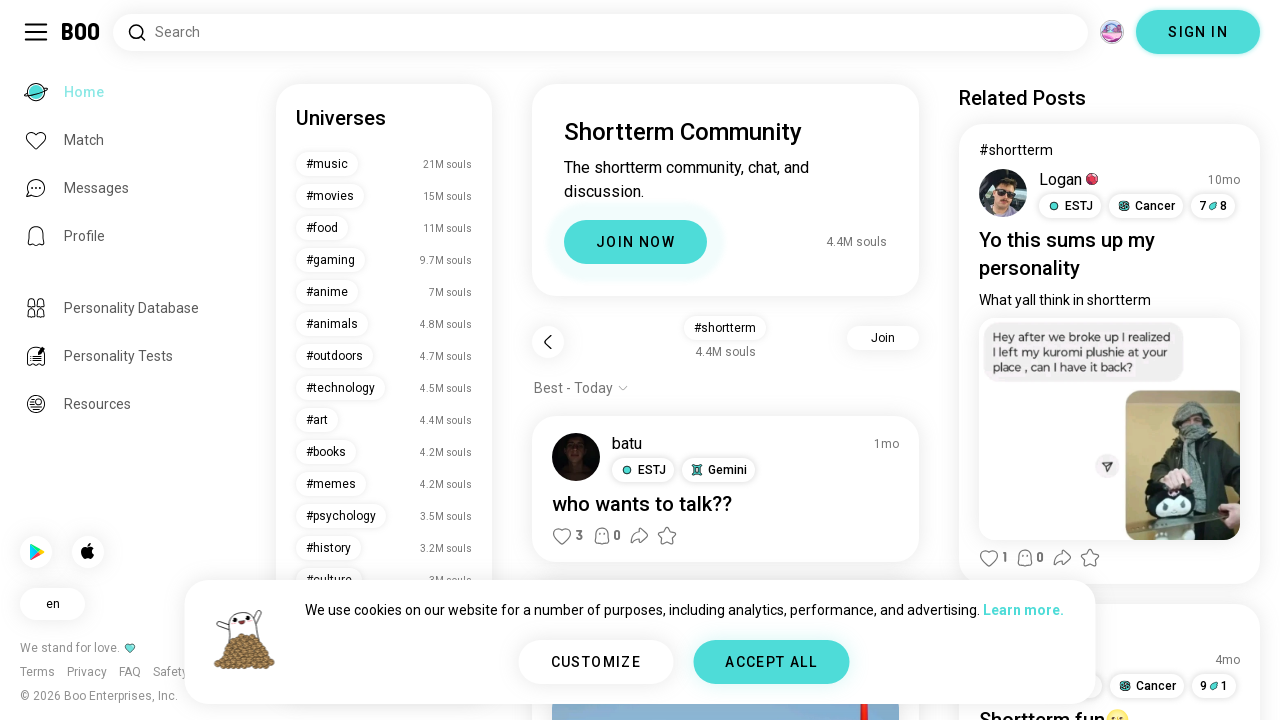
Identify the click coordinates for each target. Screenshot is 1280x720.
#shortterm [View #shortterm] (1016, 150)
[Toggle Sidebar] (36, 32)
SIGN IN (1198, 32)
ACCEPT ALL (771, 662)
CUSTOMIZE (596, 662)
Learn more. (1023, 610)
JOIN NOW (635, 242)
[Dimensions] (1112, 32)
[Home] (81, 32)
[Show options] (581, 388)
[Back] (548, 342)
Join (883, 338)
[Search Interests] (600, 32)
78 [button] (1213, 206)
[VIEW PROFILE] (576, 457)
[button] (643, 470)
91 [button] (1214, 686)
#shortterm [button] (725, 328)
